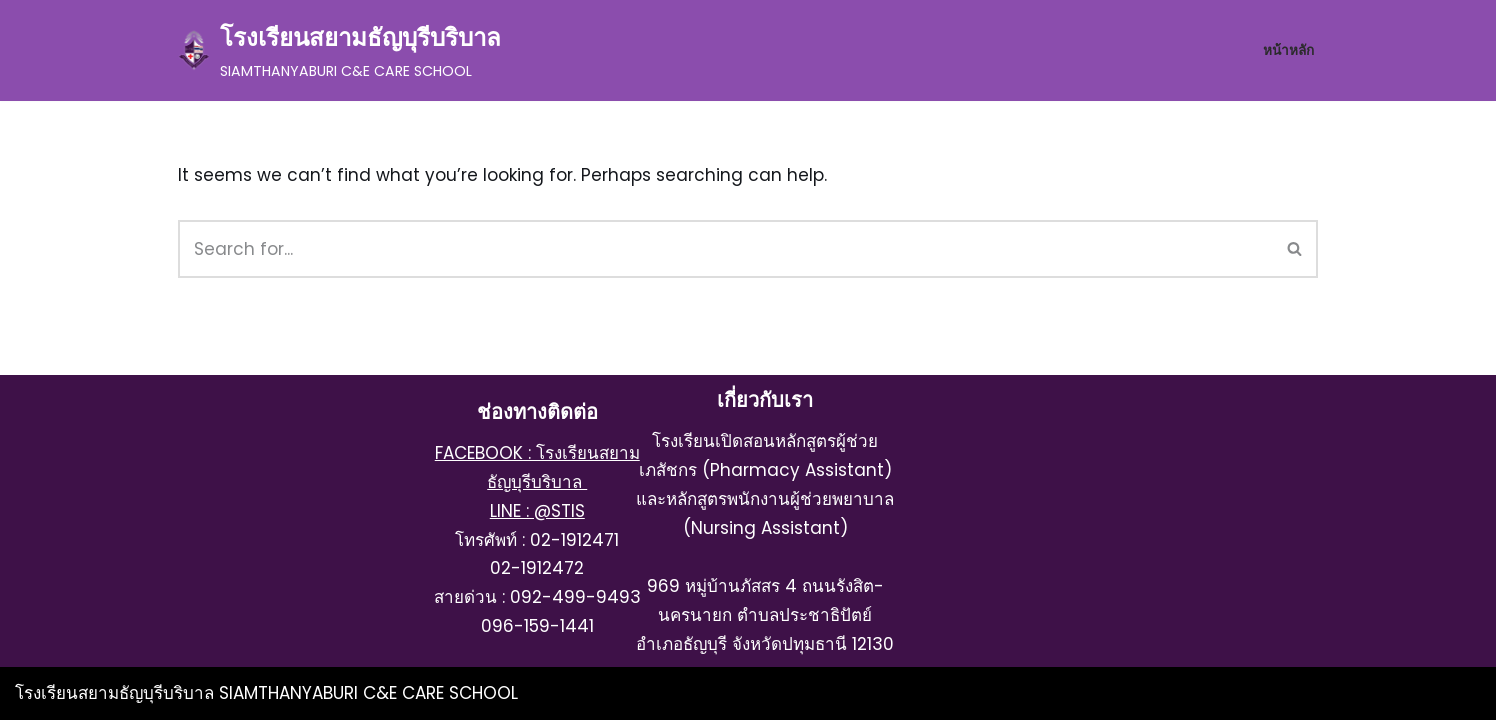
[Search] (725, 249)
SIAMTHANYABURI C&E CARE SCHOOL (368, 693)
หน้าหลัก (1288, 50)
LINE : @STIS (537, 511)
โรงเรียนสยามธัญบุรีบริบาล (117, 693)
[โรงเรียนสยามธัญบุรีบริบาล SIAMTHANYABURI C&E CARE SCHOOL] (339, 50)
